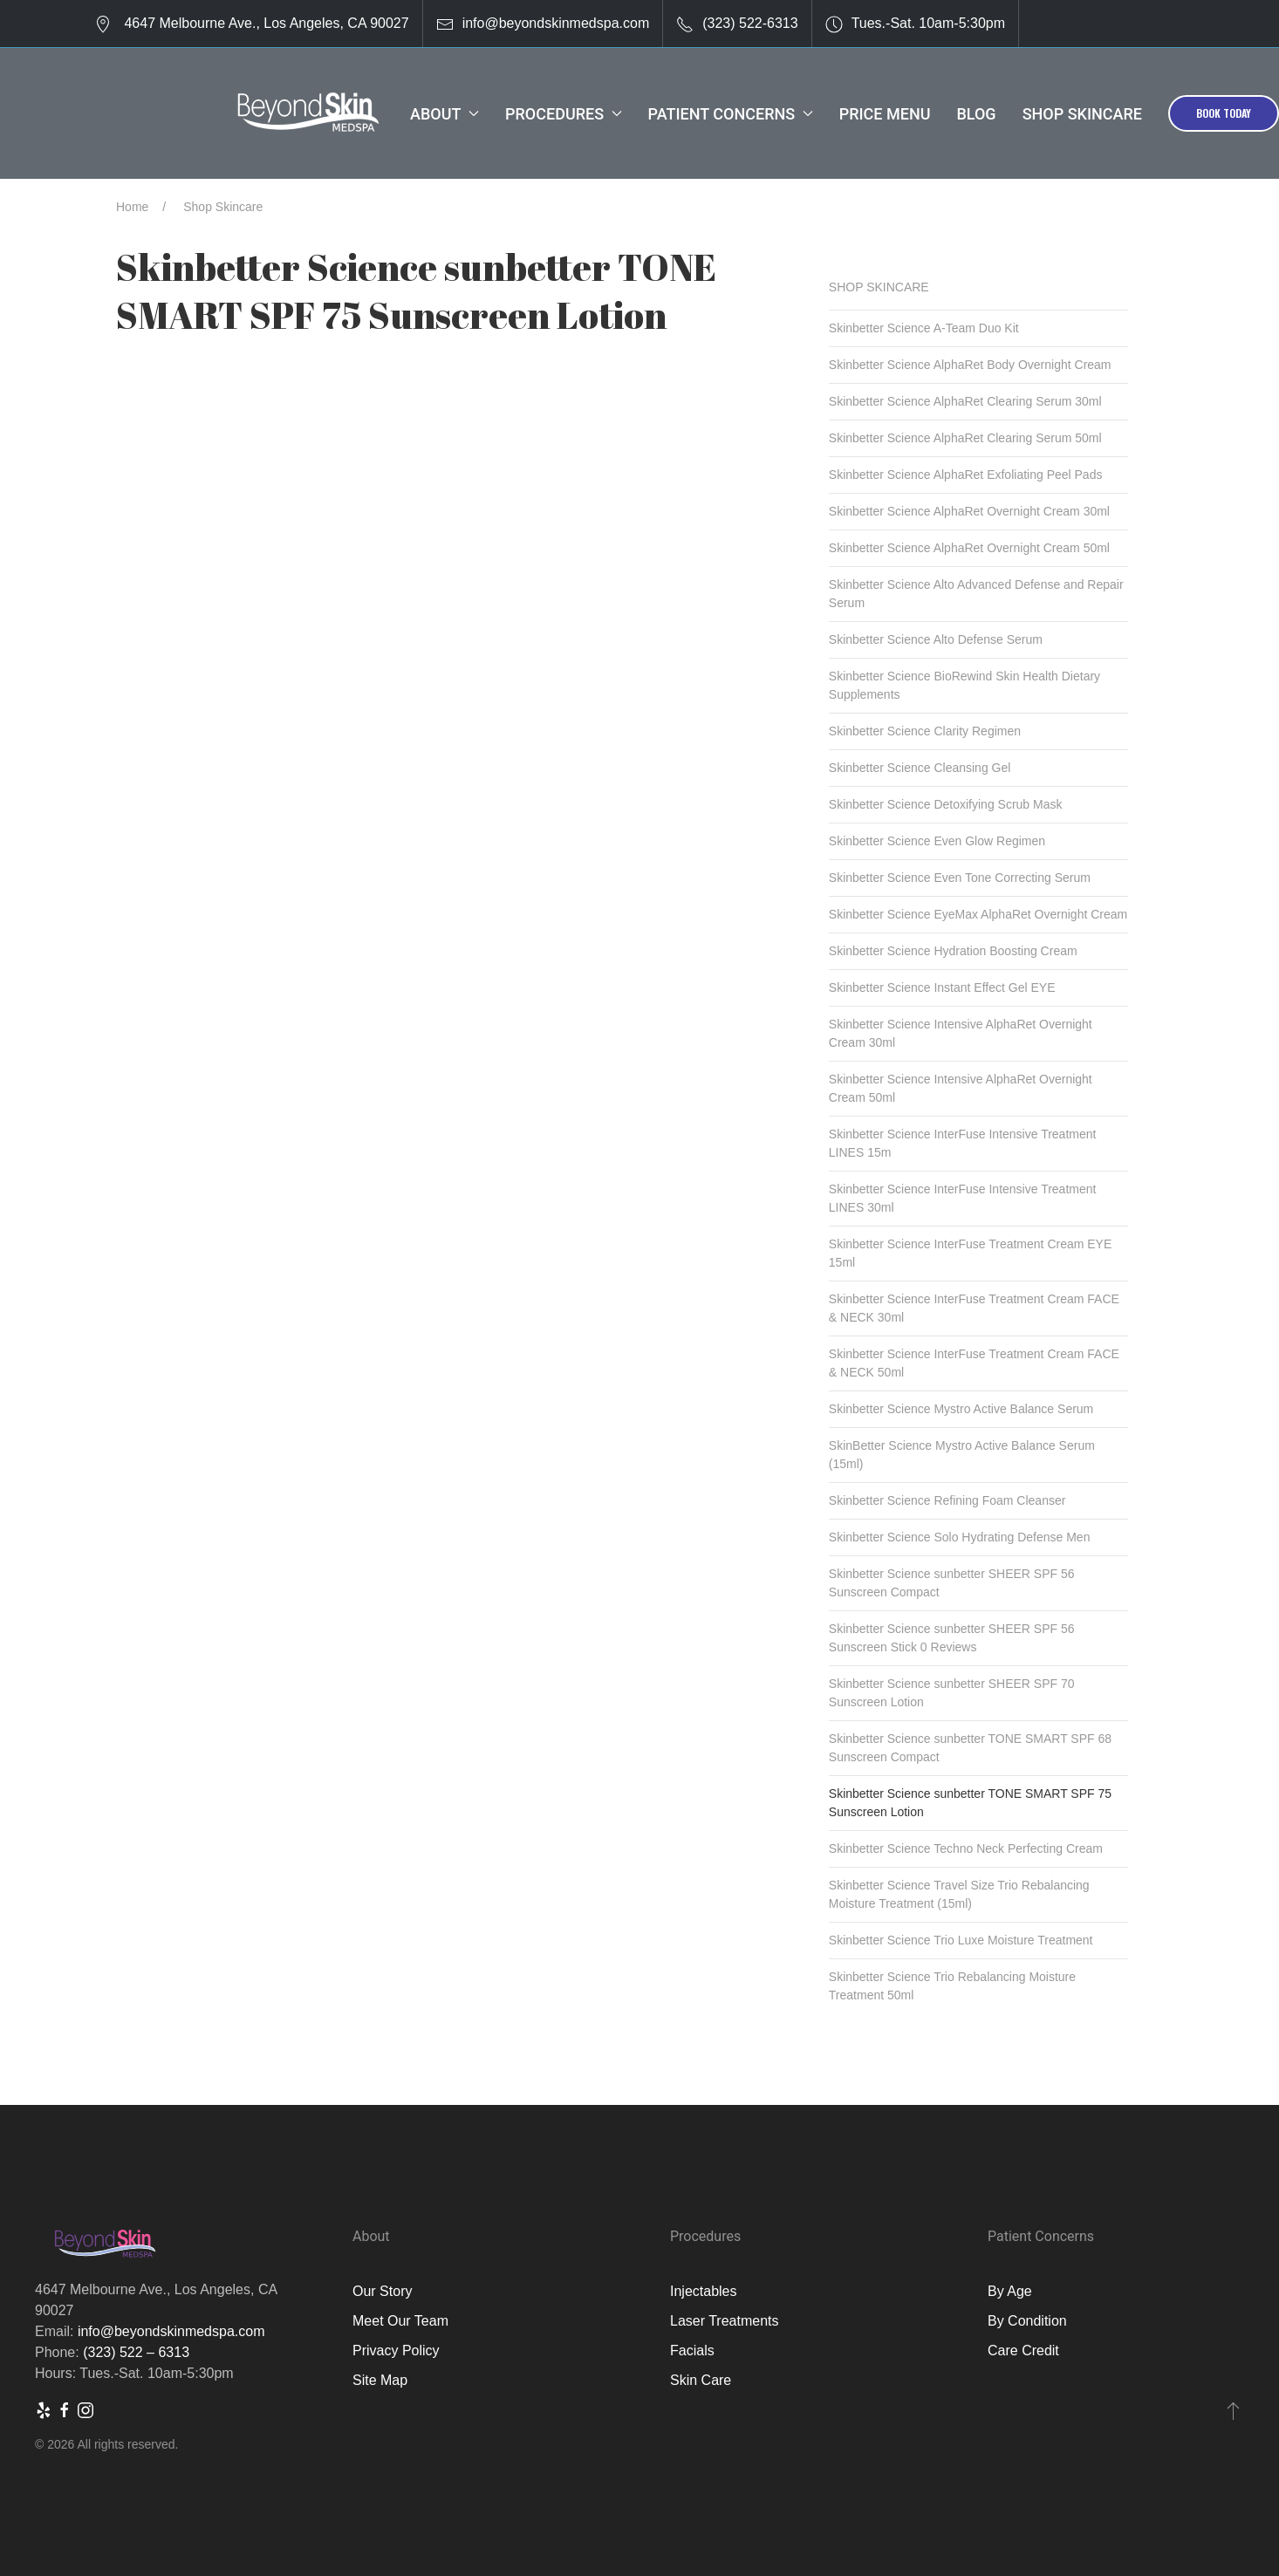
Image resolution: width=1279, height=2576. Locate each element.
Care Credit (1023, 2350)
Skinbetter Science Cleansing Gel (920, 768)
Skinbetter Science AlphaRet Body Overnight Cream (970, 365)
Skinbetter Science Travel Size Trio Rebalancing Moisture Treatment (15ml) (959, 1894)
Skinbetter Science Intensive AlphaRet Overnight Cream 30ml (960, 1033)
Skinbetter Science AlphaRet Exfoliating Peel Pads (966, 475)
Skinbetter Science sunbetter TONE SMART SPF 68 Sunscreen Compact (970, 1748)
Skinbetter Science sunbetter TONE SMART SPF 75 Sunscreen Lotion (970, 1803)
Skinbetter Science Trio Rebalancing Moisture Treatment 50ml (952, 1986)
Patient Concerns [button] (730, 114)
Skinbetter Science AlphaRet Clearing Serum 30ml (965, 401)
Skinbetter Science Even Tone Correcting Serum (960, 878)
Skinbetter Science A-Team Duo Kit (924, 328)
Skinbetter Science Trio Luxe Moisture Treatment (961, 1940)
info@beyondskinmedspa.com (556, 23)
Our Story (382, 2291)
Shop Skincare (1082, 114)
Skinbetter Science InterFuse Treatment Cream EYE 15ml (970, 1253)
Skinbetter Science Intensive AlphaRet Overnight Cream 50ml (960, 1088)
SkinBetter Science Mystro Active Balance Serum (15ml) (962, 1454)
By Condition (1027, 2320)
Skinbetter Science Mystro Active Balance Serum (961, 1409)
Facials (692, 2350)
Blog (975, 114)
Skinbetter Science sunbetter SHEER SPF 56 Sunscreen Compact (952, 1583)
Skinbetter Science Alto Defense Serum (936, 639)
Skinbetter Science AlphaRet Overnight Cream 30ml (969, 511)
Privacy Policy (396, 2350)
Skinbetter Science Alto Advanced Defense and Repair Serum (976, 593)
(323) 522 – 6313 (136, 2352)
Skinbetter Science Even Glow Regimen (937, 841)
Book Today (1223, 113)
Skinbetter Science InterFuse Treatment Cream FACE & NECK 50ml (974, 1363)
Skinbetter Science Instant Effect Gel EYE (942, 987)
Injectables (703, 2291)
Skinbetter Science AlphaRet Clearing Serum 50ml (965, 438)
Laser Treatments (724, 2320)
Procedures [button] (563, 114)
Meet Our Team (400, 2320)
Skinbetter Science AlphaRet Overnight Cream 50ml (969, 548)
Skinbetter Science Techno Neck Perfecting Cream (966, 1848)
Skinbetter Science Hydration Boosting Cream (953, 951)
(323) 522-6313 (749, 23)
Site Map (379, 2380)
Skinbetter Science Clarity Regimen (925, 731)
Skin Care (700, 2380)
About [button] (444, 114)
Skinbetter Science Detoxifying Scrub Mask (946, 804)
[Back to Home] (307, 113)
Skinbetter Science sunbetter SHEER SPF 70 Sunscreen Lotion (952, 1693)
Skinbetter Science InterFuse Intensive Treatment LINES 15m (963, 1143)
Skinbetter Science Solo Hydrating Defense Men (960, 1537)
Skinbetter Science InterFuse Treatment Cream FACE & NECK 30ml (974, 1308)
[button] (1233, 2410)
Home (132, 207)
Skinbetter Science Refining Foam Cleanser (947, 1500)
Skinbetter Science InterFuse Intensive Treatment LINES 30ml (963, 1198)
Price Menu (885, 114)
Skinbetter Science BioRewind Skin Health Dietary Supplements (964, 685)
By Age (1010, 2291)
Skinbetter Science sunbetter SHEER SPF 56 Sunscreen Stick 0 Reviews (952, 1638)
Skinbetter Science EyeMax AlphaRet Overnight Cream (978, 914)
